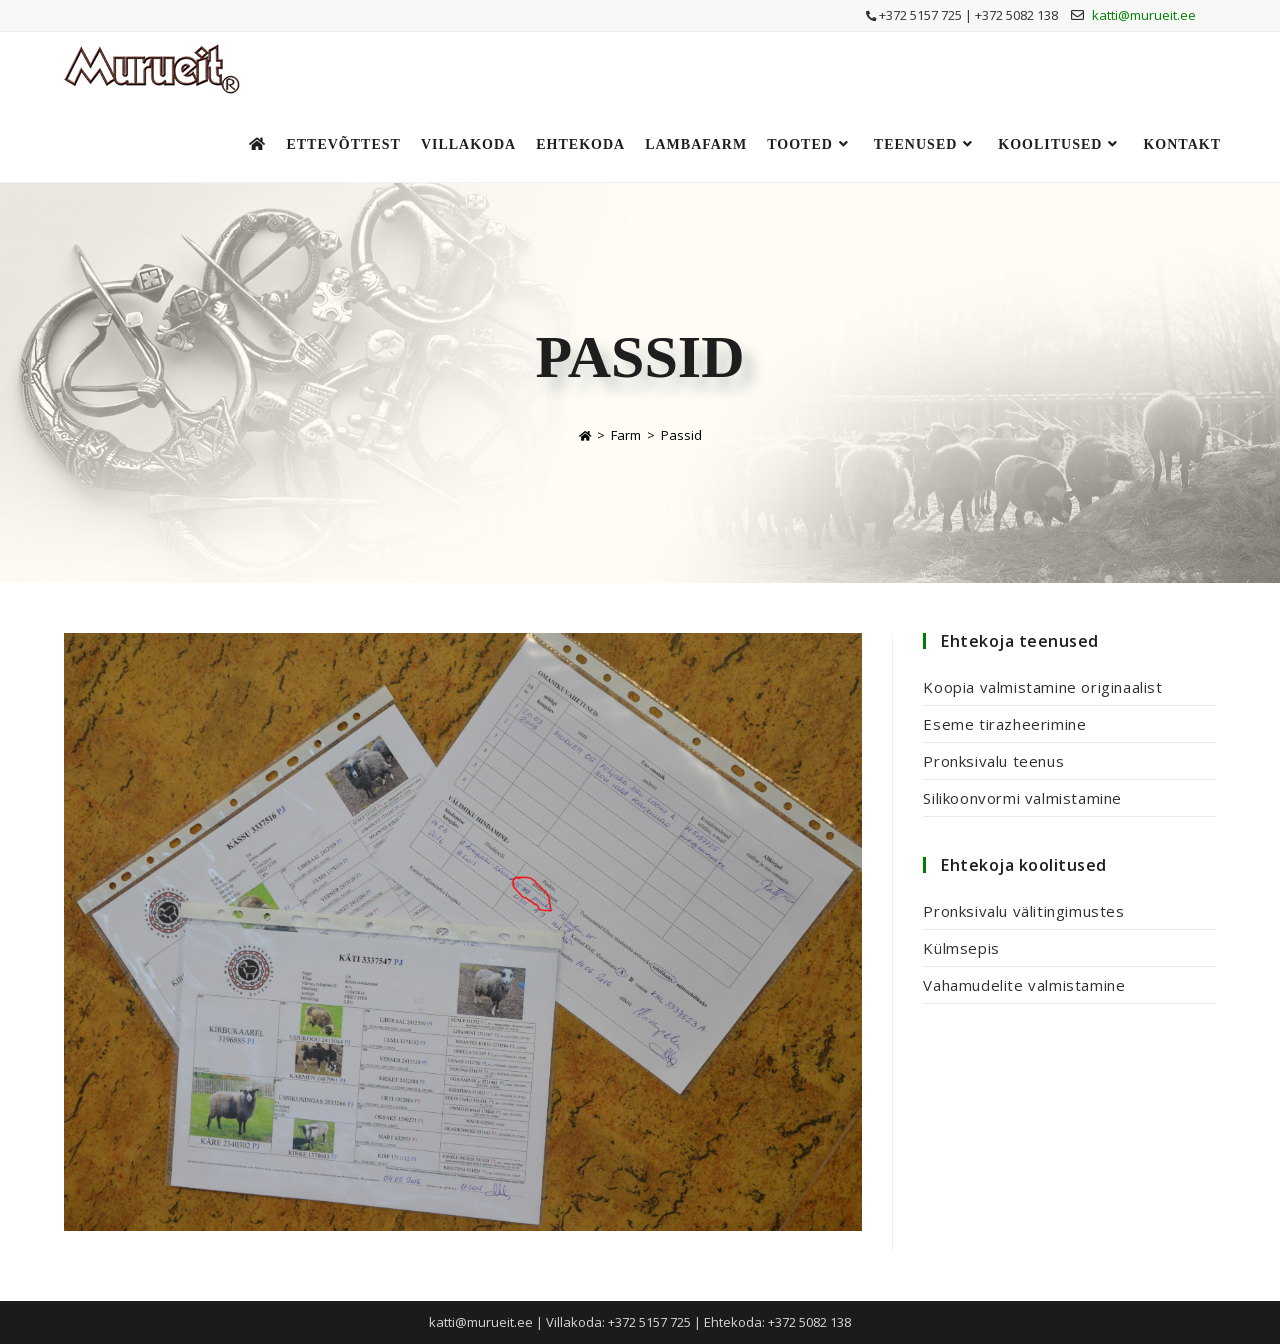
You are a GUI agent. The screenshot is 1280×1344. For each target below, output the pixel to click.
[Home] (585, 435)
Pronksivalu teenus (993, 761)
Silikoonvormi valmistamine (1022, 798)
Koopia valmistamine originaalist (1042, 687)
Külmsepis (961, 948)
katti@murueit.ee (1144, 15)
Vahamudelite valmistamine (1024, 985)
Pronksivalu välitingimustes (1023, 911)
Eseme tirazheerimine (1004, 724)
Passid (681, 435)
